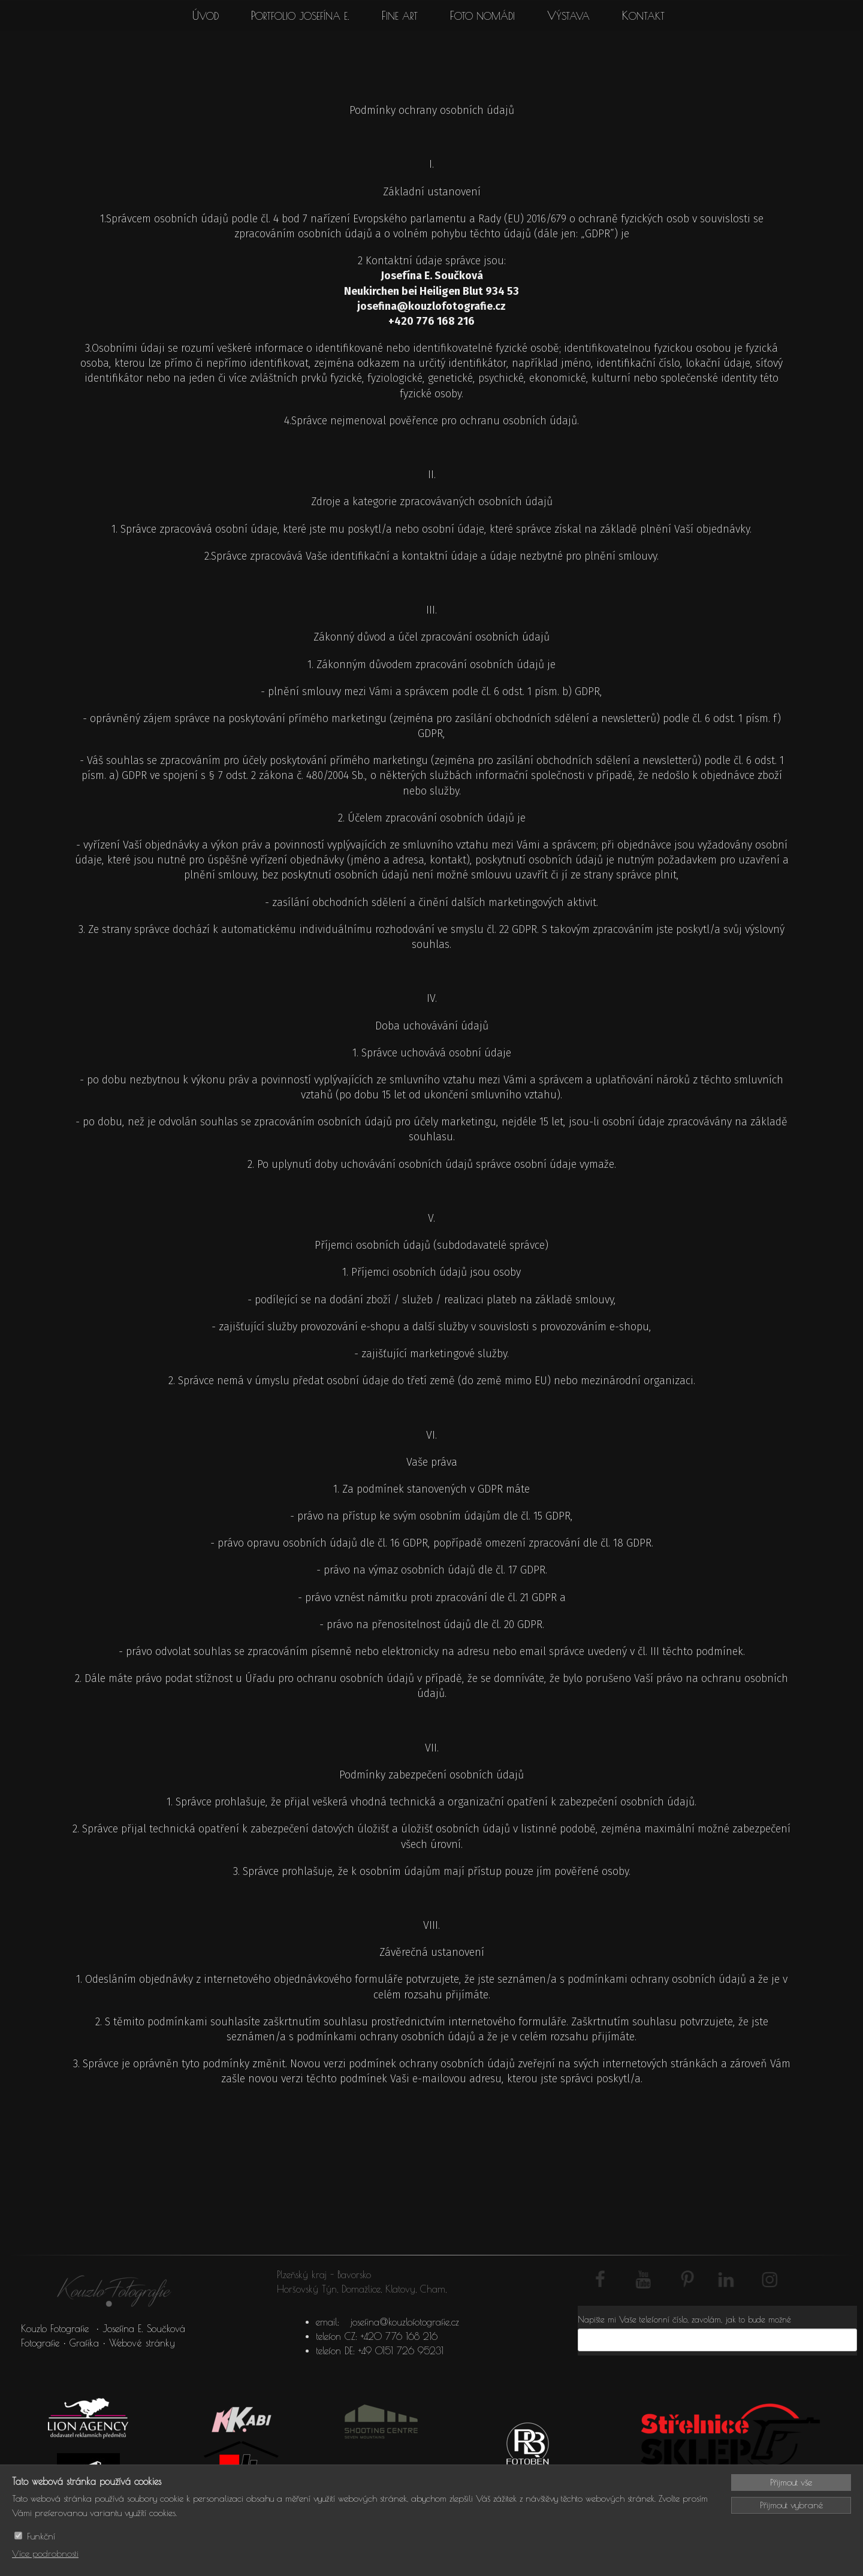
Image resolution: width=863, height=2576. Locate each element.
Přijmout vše (791, 2482)
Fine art (400, 15)
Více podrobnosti (45, 2553)
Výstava (568, 15)
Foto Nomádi (482, 15)
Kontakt (643, 15)
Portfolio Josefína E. (300, 15)
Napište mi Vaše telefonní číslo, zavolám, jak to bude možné (684, 2319)
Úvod (205, 15)
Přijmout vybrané (791, 2505)
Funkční (41, 2536)
